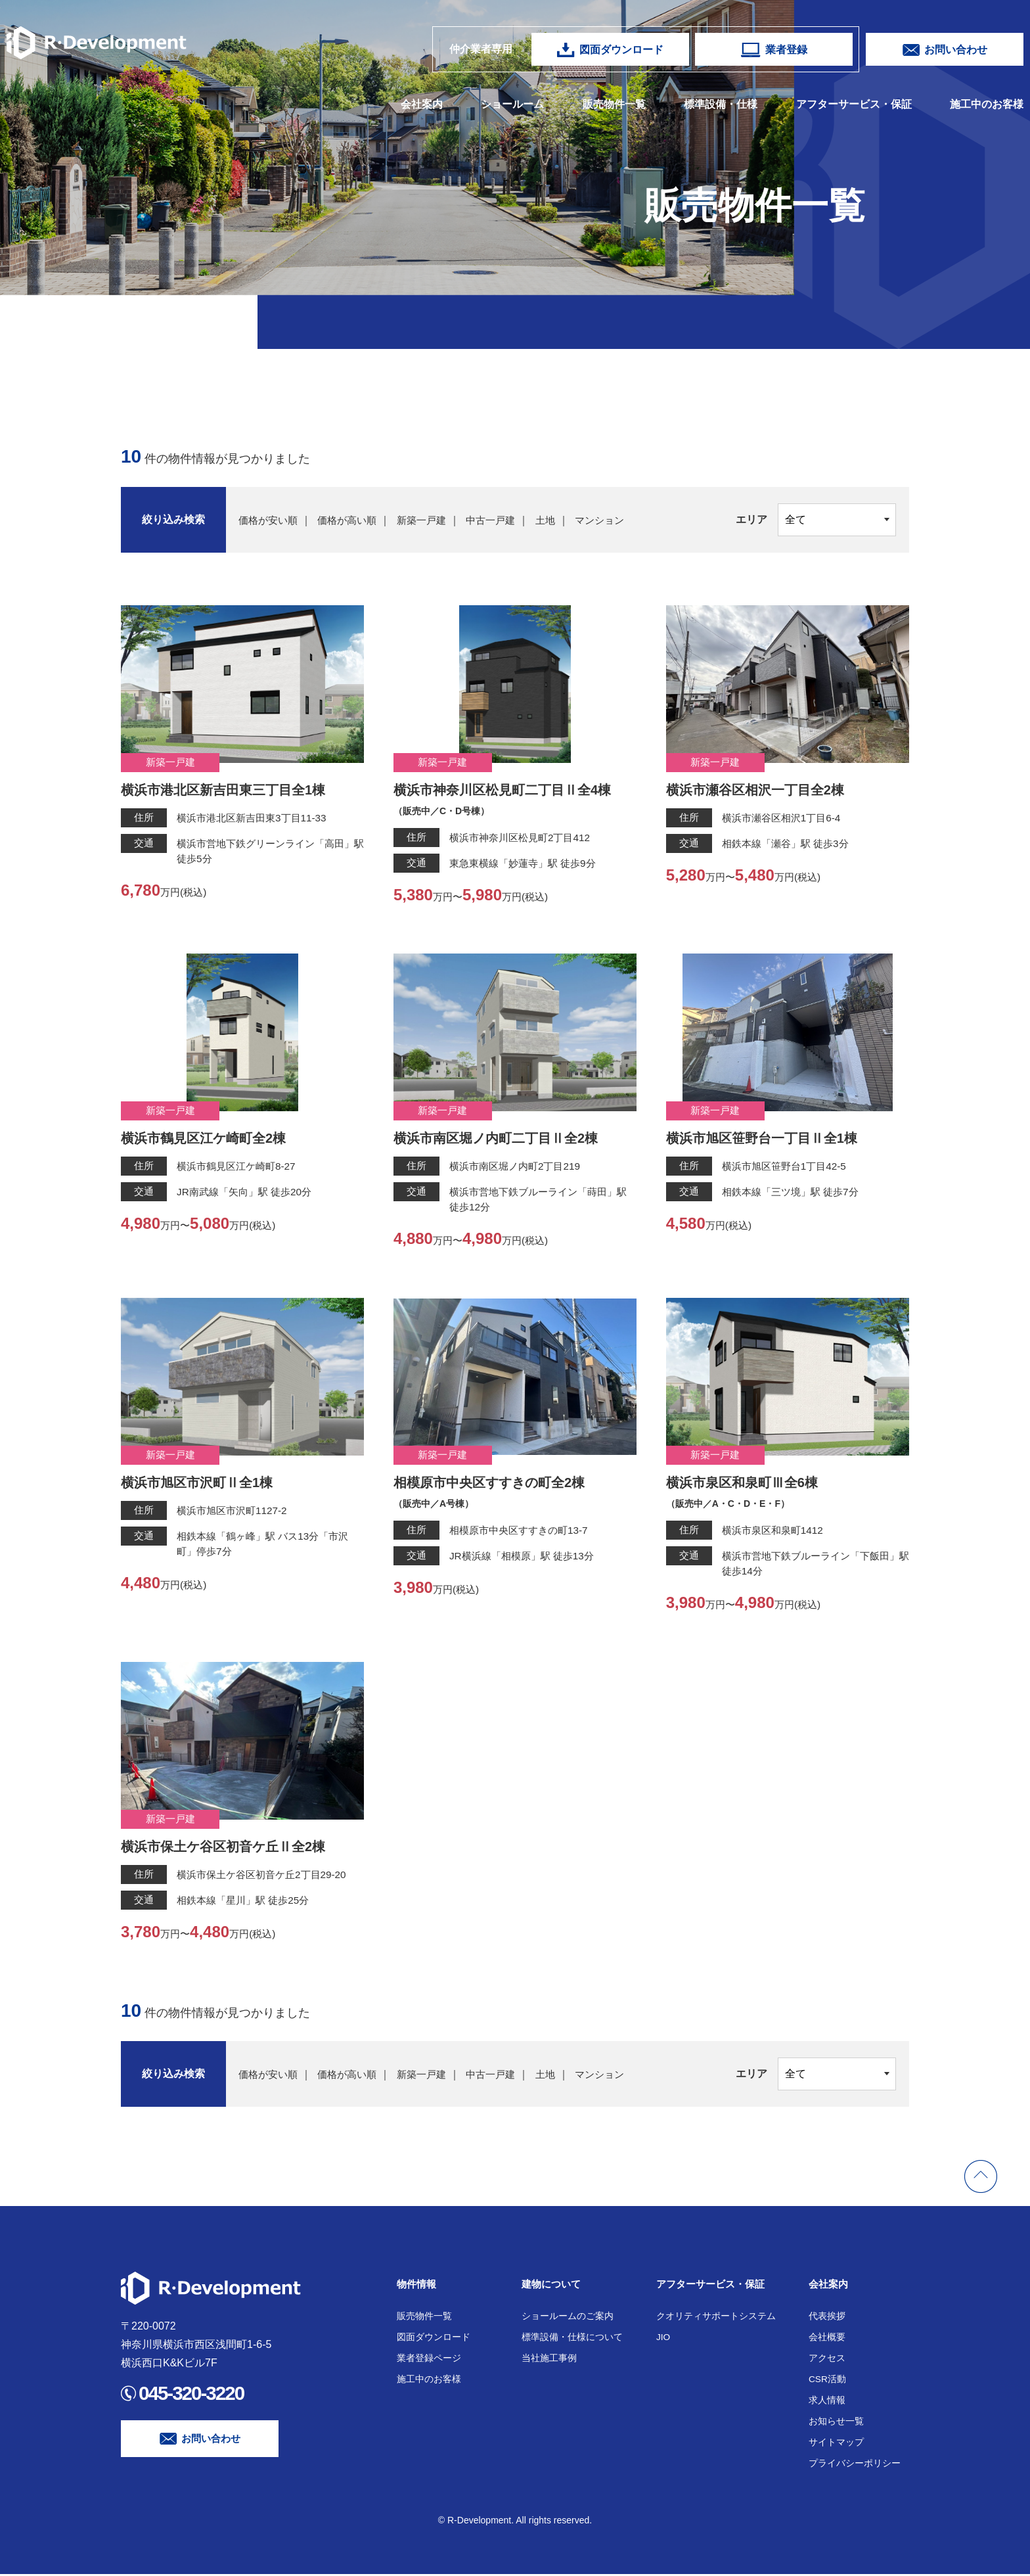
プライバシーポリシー (855, 2465)
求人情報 (827, 2402)
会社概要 (827, 2339)
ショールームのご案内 (568, 2317)
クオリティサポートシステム (716, 2317)
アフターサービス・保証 (854, 104)
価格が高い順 (352, 520)
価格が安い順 (270, 520)
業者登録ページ (429, 2360)
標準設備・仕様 (720, 104)
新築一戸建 (431, 520)
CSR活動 (828, 2381)
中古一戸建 (503, 520)
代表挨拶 (827, 2317)
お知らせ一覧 (836, 2423)
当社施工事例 (549, 2360)
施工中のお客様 (986, 104)
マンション (617, 520)
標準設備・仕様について (572, 2339)
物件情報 (418, 2285)
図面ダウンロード (433, 2339)
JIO (663, 2339)
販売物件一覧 (614, 104)
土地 (560, 520)
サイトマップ (836, 2444)
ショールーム (512, 104)
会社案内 (422, 104)
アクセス (827, 2360)
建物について (553, 2285)
